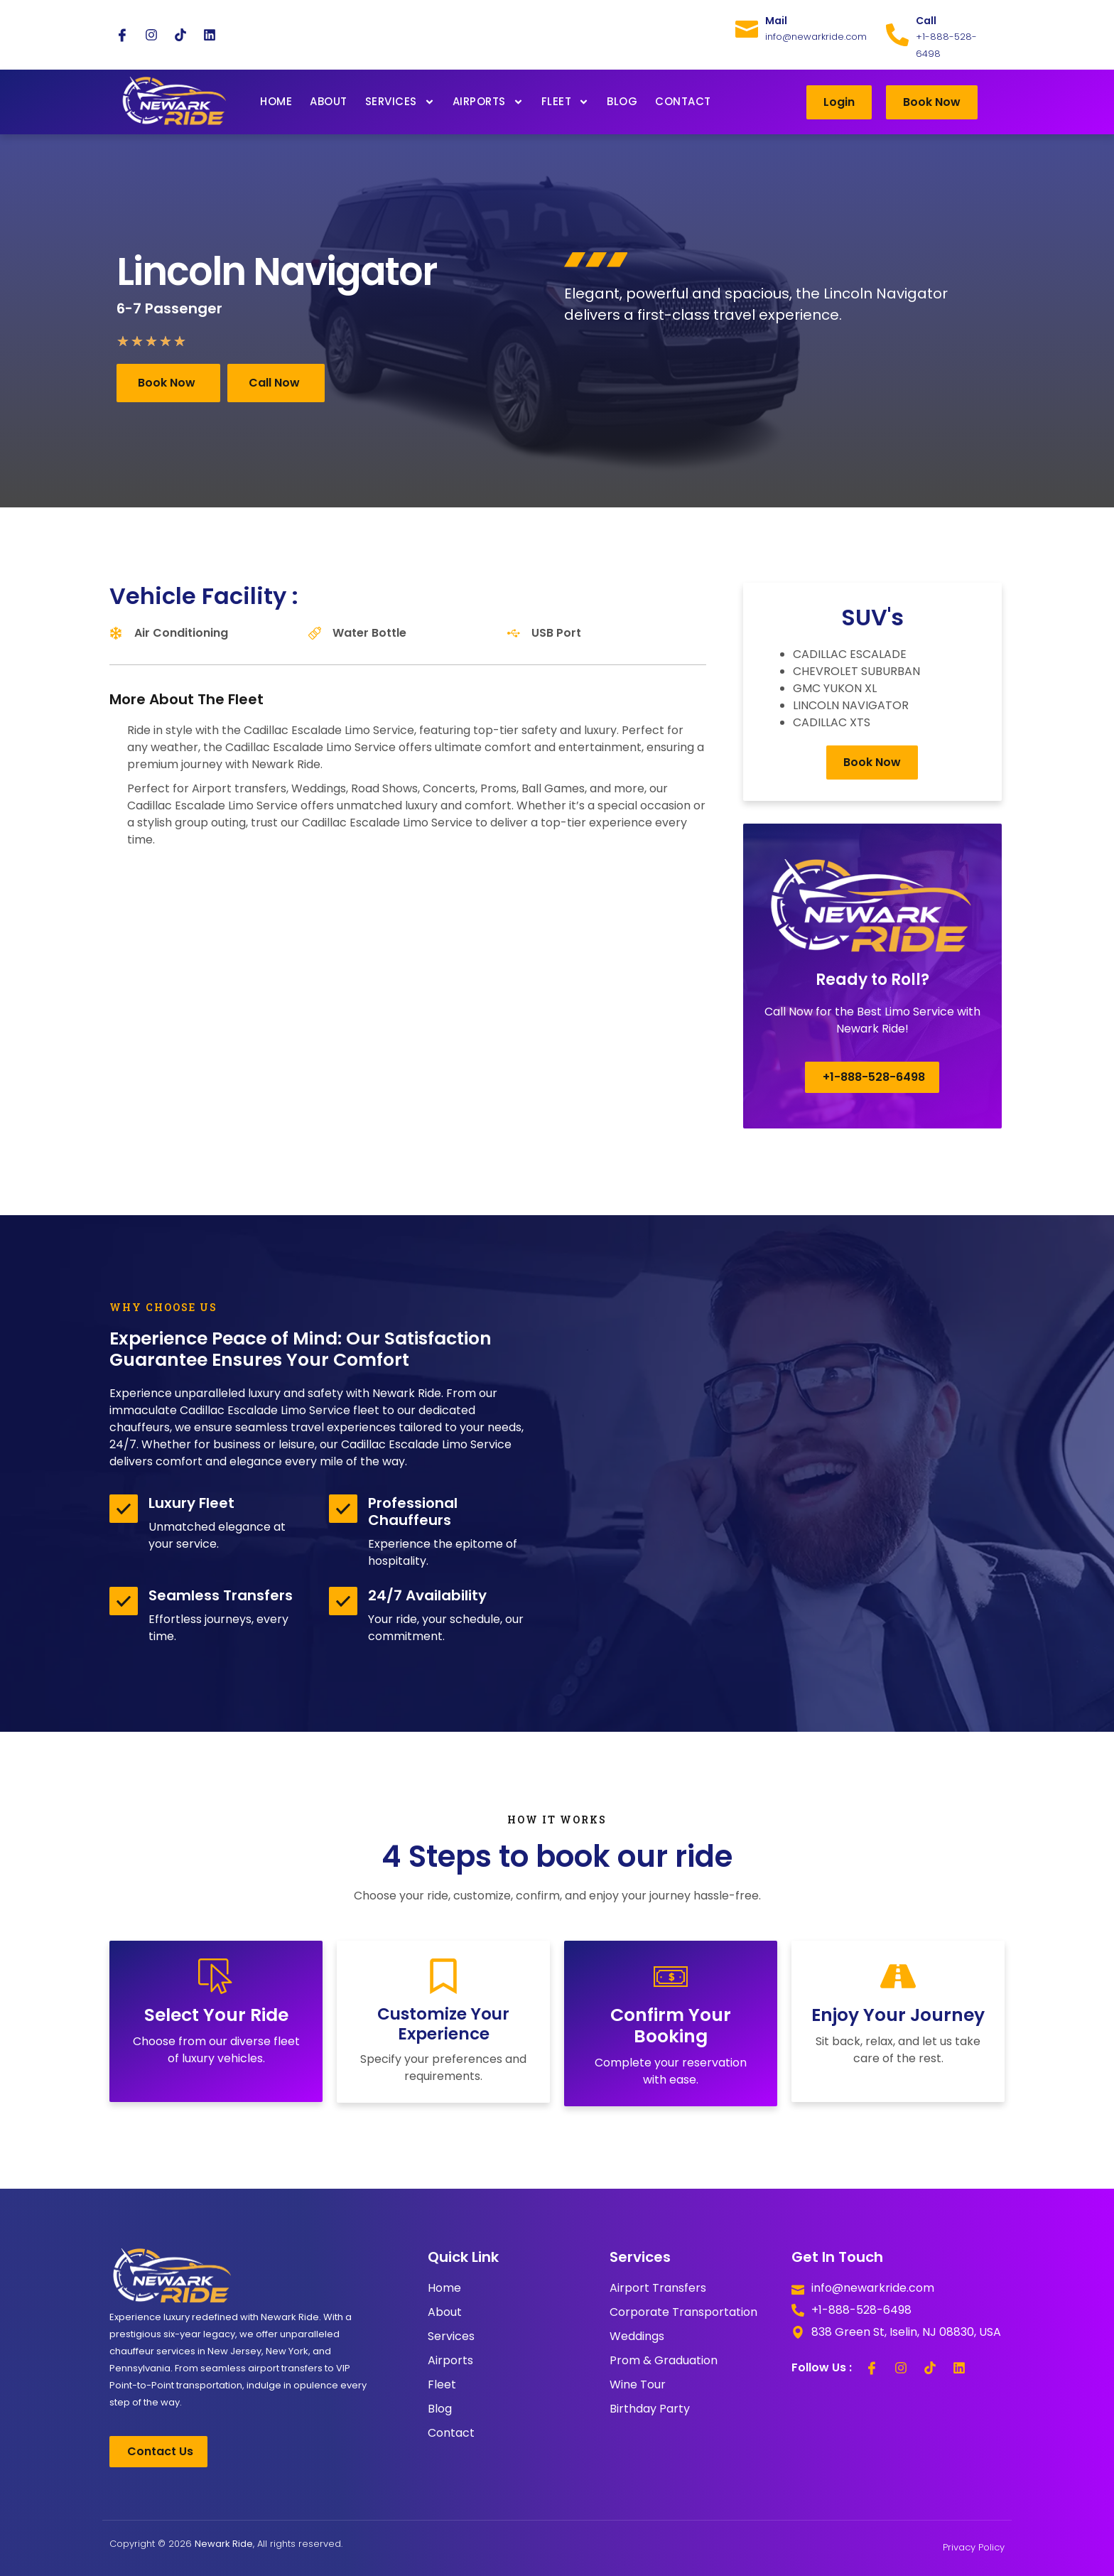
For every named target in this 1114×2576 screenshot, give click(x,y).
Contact (683, 101)
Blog (622, 101)
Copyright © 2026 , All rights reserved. (225, 2543)
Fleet (565, 102)
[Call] (897, 34)
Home (276, 101)
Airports (488, 102)
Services (400, 102)
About (328, 101)
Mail (776, 21)
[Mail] (746, 26)
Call (926, 21)
